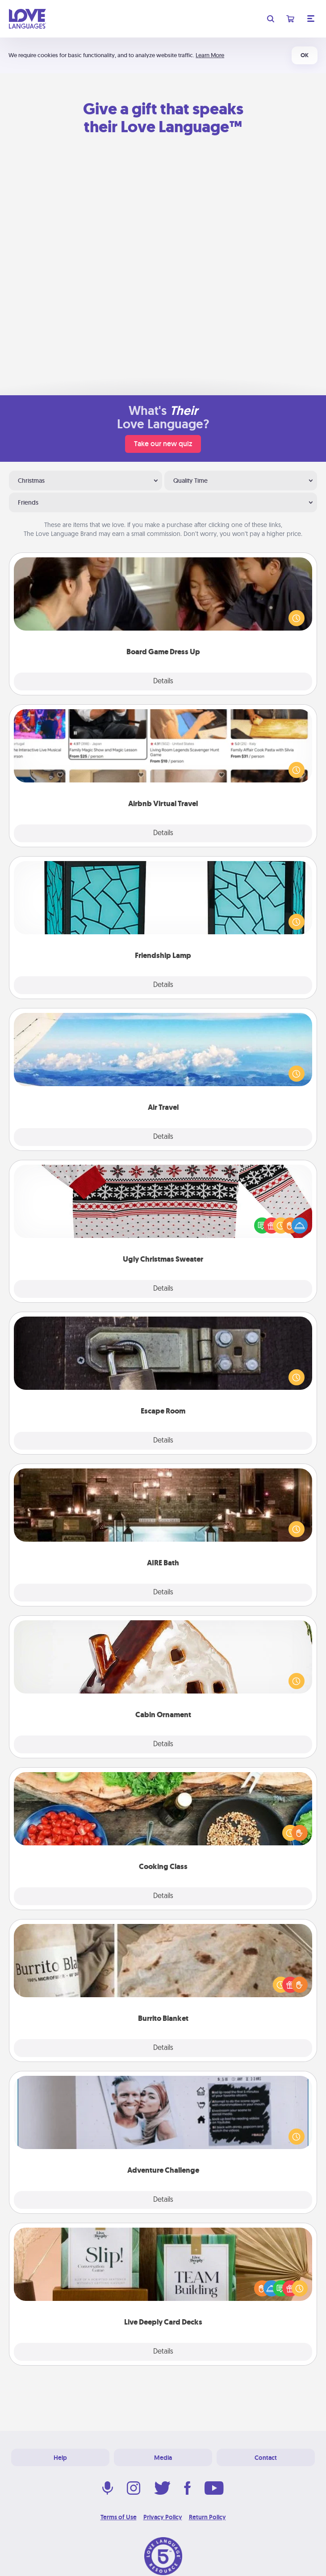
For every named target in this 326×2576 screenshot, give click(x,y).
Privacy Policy (162, 2517)
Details (163, 681)
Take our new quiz (163, 443)
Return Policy (207, 2517)
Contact (266, 2458)
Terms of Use (118, 2517)
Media (163, 2458)
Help (60, 2458)
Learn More (210, 55)
